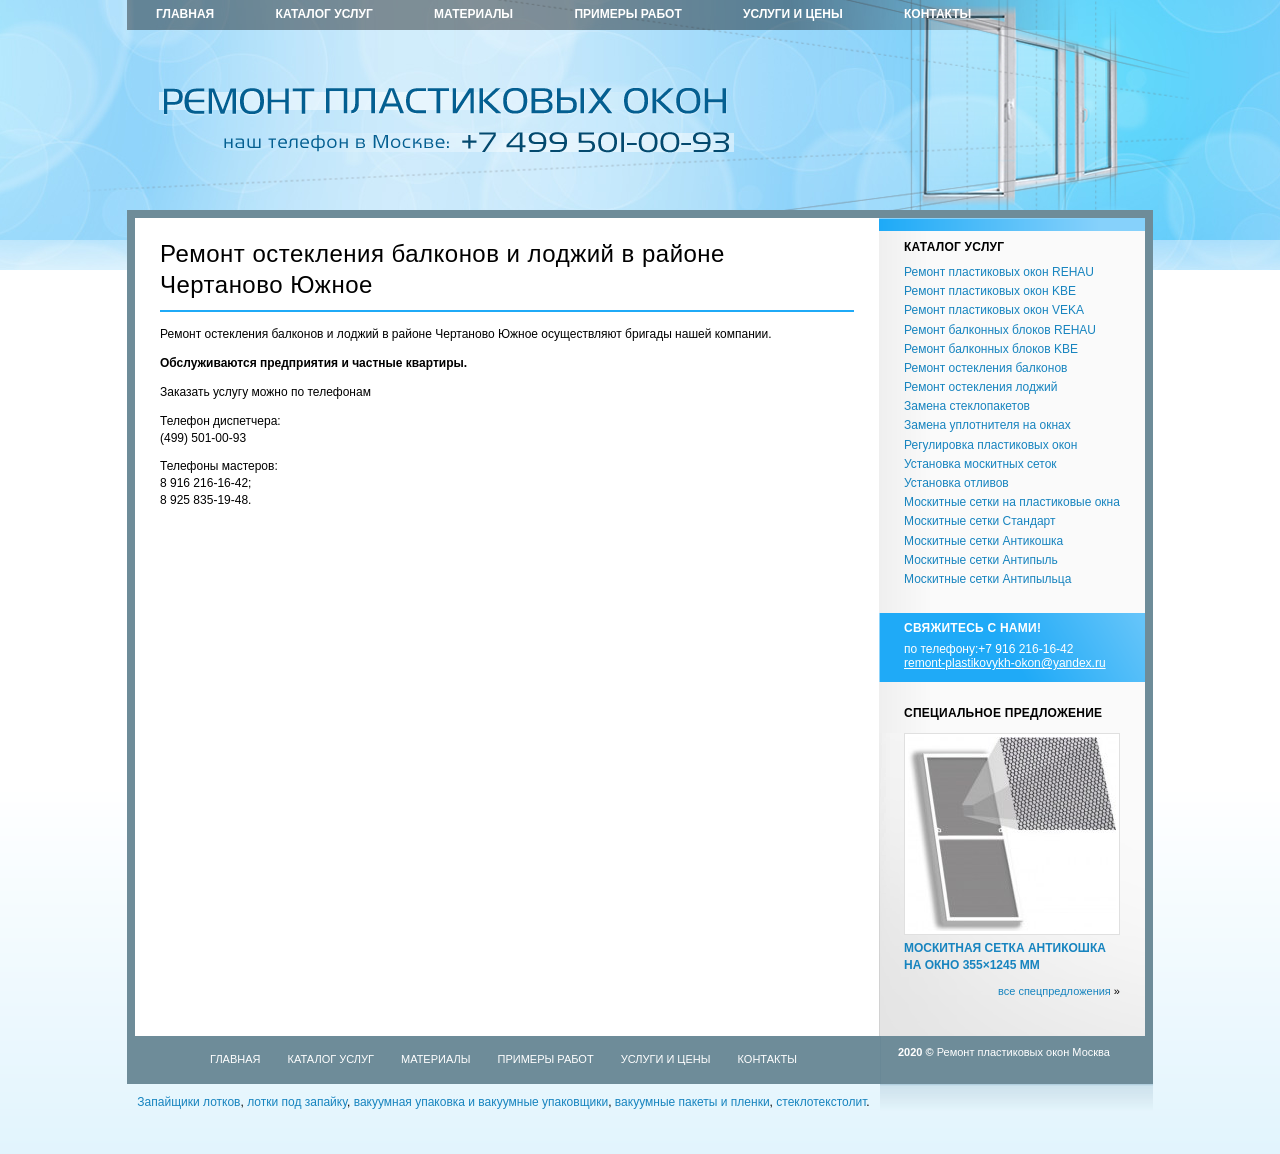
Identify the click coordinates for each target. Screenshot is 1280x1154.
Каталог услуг (324, 14)
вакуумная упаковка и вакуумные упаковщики (481, 1102)
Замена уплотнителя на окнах (987, 425)
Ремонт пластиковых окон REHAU (999, 272)
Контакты (937, 14)
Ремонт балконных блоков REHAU (1000, 330)
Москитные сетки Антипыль (981, 560)
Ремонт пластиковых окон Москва (1023, 1052)
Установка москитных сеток (980, 464)
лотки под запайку (297, 1102)
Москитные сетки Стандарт (979, 521)
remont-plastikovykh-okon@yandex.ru (1005, 663)
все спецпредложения (1054, 991)
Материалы (473, 14)
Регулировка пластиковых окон (990, 445)
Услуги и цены (793, 14)
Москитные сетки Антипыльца (987, 579)
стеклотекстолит (821, 1102)
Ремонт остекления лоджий (980, 387)
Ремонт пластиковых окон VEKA (994, 310)
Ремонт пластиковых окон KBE (990, 291)
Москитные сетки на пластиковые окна (1012, 502)
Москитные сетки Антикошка (983, 541)
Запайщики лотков (188, 1102)
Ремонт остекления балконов (985, 368)
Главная (185, 14)
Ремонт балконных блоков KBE (991, 349)
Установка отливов (956, 483)
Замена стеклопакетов (967, 406)
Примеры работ (627, 14)
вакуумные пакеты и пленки (692, 1102)
